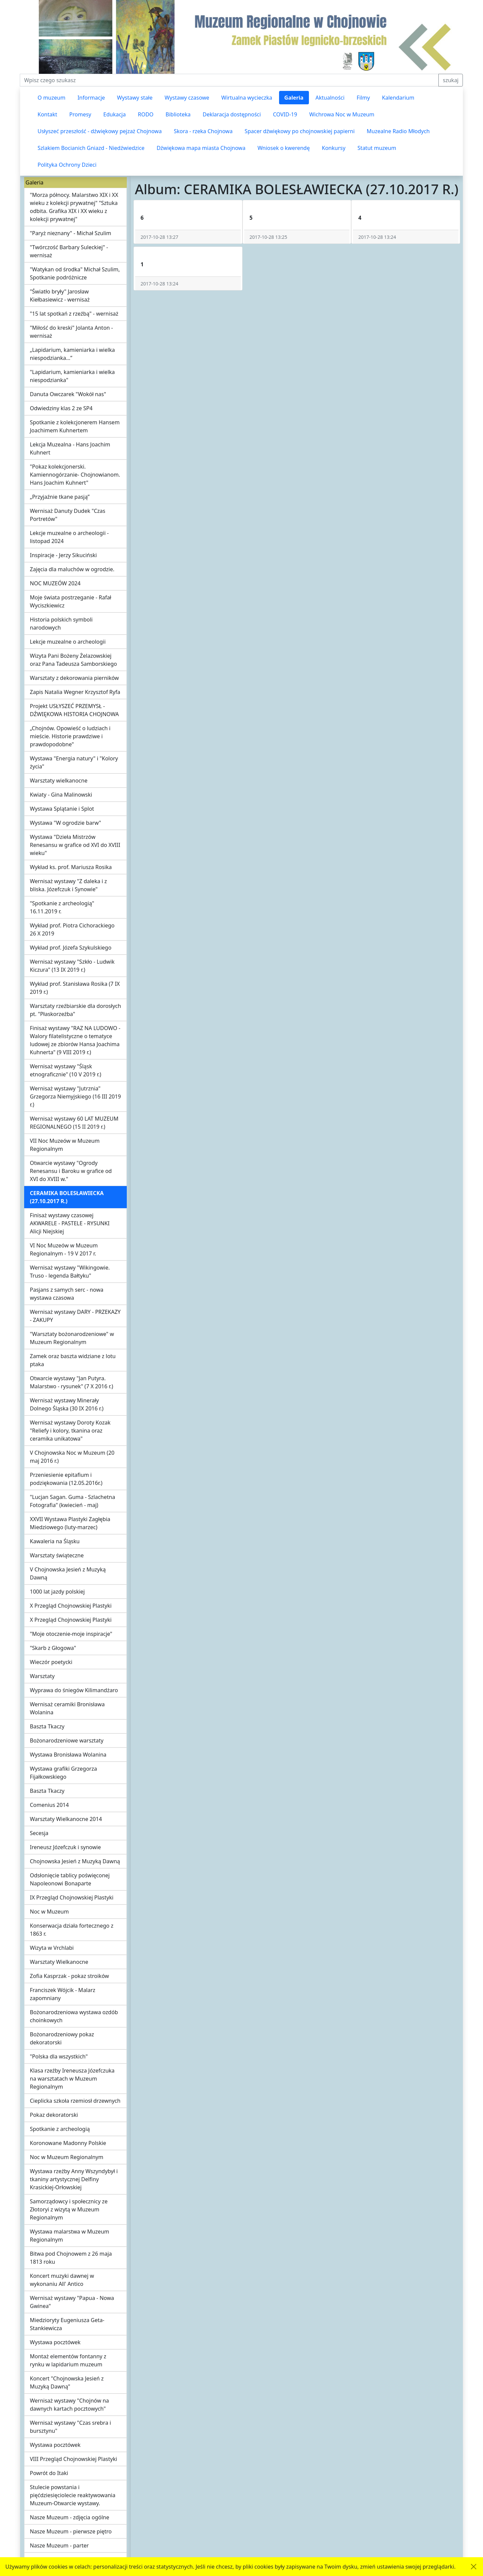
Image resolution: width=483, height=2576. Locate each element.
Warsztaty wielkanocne (59, 780)
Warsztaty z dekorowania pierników (74, 678)
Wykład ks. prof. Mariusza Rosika (71, 867)
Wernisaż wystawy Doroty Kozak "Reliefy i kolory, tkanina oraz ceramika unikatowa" (70, 1430)
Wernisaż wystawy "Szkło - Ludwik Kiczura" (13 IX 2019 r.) (72, 965)
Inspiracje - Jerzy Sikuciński (63, 555)
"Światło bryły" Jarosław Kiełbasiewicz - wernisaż (60, 295)
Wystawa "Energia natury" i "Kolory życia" (74, 762)
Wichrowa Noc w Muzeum (341, 114)
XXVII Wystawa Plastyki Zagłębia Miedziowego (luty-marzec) (70, 1523)
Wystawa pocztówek (55, 2342)
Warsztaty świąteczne (57, 1555)
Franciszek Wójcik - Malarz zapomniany (62, 1994)
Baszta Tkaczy (47, 1726)
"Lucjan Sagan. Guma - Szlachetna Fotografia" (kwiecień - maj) (72, 1501)
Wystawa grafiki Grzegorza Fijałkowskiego (63, 1772)
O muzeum (51, 97)
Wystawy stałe (135, 97)
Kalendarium (398, 97)
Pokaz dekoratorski (54, 2114)
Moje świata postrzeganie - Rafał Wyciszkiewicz (70, 601)
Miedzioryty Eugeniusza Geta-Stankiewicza (67, 2324)
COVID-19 (285, 114)
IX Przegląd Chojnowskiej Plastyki (71, 1897)
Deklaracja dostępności (232, 114)
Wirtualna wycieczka (246, 97)
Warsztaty (42, 1676)
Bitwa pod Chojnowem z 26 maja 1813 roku (71, 2257)
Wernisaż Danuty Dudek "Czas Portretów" (67, 515)
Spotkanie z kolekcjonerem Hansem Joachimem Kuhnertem (75, 426)
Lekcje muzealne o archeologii (68, 641)
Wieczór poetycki (51, 1662)
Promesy (80, 114)
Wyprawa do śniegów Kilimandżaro (74, 1690)
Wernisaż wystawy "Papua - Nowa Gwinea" (72, 2302)
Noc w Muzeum (49, 1911)
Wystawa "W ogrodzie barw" (65, 822)
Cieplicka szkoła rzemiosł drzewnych (75, 2100)
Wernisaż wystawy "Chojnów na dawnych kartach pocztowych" (69, 2404)
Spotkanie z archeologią (60, 2129)
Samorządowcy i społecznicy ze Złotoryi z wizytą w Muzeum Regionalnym (69, 2209)
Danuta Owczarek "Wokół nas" (68, 394)
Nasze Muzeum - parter (59, 2545)
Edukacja (114, 114)
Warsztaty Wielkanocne (59, 1962)
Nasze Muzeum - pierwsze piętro (71, 2531)
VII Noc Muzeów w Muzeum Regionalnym (65, 1144)
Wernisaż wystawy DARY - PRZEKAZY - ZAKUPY (75, 1316)
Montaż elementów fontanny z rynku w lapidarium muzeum (68, 2360)
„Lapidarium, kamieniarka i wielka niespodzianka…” (72, 354)
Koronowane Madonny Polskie (68, 2143)
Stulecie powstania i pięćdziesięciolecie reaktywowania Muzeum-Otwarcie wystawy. (72, 2495)
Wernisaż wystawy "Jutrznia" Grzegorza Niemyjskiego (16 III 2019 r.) (75, 1096)
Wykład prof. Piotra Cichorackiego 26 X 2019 (72, 929)
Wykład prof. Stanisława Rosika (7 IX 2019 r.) (75, 988)
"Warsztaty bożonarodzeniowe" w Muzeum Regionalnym (72, 1338)
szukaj (451, 80)
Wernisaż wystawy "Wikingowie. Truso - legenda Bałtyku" (70, 1271)
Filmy (363, 97)
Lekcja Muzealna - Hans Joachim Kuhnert (70, 448)
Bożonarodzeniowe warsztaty (67, 1740)
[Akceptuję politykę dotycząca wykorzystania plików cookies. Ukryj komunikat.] (474, 2567)
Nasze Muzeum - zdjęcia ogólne (69, 2517)
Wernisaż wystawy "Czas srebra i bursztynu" (70, 2426)
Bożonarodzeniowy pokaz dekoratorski (62, 2038)
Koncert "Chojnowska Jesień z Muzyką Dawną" (67, 2382)
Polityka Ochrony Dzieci (67, 164)
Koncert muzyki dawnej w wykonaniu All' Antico (62, 2280)
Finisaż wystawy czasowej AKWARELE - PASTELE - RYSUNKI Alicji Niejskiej (70, 1223)
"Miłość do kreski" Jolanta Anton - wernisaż (71, 331)
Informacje (91, 97)
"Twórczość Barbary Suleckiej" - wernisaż (69, 251)
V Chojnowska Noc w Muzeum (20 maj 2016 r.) (72, 1456)
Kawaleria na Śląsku (54, 1541)
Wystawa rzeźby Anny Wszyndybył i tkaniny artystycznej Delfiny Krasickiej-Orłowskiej (74, 2179)
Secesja (39, 1833)
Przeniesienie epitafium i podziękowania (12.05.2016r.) (66, 1479)
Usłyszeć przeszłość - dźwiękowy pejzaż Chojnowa (100, 131)
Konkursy (333, 148)
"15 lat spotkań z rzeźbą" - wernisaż (74, 313)
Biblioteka (178, 114)
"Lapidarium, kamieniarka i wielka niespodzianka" (72, 376)
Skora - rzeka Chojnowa (203, 131)
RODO (146, 114)
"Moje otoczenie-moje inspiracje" (71, 1634)
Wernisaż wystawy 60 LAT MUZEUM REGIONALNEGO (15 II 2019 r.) (74, 1122)
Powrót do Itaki (49, 2473)
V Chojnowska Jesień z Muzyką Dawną (68, 1573)
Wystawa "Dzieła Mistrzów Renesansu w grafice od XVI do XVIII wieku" (75, 845)
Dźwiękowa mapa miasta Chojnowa (201, 148)
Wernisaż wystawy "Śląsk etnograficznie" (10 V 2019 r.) (65, 1070)
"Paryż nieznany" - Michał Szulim (70, 233)
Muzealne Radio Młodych (398, 131)
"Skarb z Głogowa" (53, 1648)
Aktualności (330, 97)
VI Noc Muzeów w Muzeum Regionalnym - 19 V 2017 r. (64, 1249)
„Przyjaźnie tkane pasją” (60, 496)
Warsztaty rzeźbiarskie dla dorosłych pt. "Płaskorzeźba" (75, 1010)
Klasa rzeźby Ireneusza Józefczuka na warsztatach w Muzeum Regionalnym (72, 2078)
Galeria (294, 97)
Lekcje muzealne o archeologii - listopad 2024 (69, 537)
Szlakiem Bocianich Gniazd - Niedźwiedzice (91, 148)
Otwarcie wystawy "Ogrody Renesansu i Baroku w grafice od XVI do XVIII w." (71, 1171)
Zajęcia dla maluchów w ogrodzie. (72, 569)
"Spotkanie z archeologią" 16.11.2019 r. (62, 907)
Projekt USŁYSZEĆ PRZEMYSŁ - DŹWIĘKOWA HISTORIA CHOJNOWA (74, 710)
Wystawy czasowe (187, 97)
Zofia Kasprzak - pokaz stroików (69, 1976)
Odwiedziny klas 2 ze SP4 (61, 408)
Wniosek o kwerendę (284, 148)
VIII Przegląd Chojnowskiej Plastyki (73, 2459)
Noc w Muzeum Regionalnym (66, 2157)
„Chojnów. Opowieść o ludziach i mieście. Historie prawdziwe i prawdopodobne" (70, 736)
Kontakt (47, 114)
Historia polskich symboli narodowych (61, 623)
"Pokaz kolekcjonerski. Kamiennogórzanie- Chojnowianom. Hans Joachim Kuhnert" (75, 474)
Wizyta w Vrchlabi (52, 1947)
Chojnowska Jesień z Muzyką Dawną (75, 1861)
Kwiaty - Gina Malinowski (61, 794)
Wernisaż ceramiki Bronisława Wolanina (67, 1708)
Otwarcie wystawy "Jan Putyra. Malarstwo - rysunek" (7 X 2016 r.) (71, 1382)
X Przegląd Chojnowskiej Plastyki (71, 1605)
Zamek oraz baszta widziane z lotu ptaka (73, 1360)
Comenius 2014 (49, 1805)
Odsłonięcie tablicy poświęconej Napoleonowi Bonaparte (70, 1879)
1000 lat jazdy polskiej (57, 1591)
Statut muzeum (377, 148)
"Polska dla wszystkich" (59, 2056)
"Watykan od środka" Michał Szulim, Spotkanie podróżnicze (75, 273)
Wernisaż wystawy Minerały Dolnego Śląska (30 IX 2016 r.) (66, 1404)
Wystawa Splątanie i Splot (62, 808)
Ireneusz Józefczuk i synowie (65, 1847)
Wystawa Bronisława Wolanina (68, 1754)
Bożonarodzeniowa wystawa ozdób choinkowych (74, 2016)
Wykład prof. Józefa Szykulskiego (70, 947)
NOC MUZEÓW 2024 (55, 583)
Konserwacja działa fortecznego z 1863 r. (71, 1929)
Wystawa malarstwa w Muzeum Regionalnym (69, 2235)
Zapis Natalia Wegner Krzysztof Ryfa (75, 692)
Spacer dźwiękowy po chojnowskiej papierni (300, 131)
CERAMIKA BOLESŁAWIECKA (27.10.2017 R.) (67, 1197)
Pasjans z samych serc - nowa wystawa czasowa (66, 1293)
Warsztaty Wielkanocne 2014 (66, 1819)
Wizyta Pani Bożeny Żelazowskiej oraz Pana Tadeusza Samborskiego (73, 659)
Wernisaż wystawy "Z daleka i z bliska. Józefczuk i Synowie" (68, 885)
